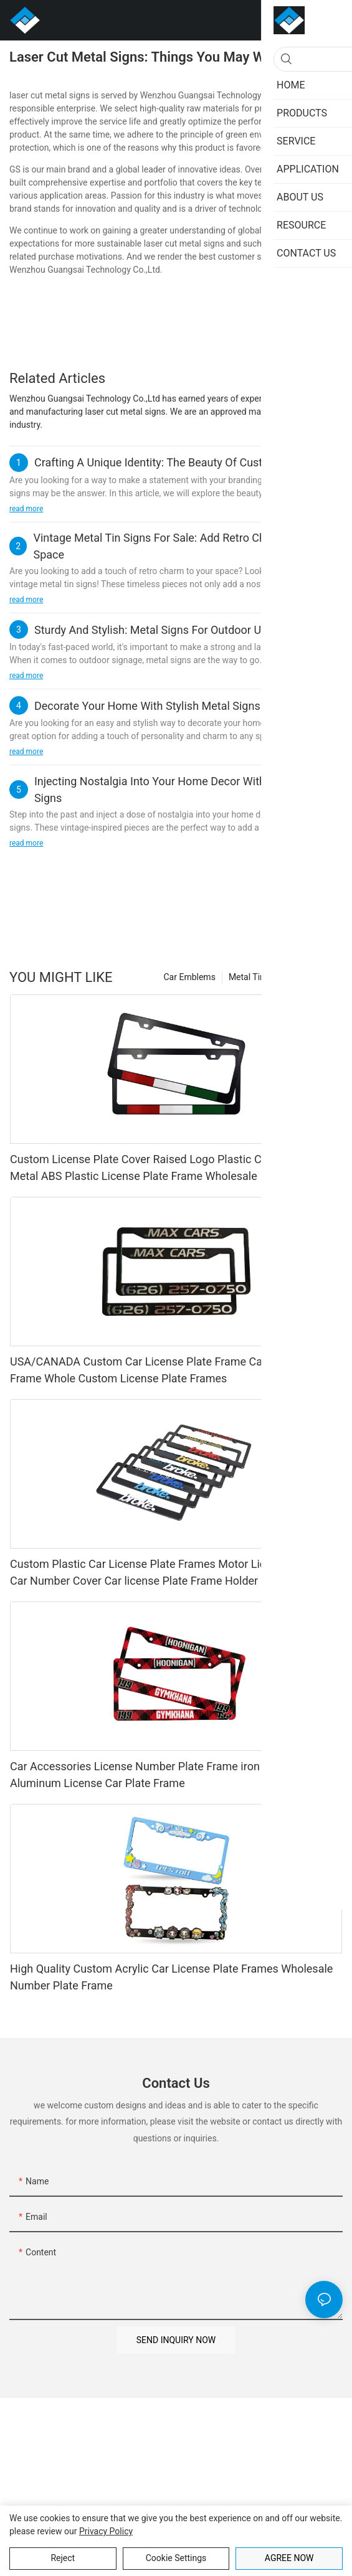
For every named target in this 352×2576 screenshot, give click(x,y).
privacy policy (106, 2531)
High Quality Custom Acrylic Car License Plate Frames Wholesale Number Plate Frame (171, 1977)
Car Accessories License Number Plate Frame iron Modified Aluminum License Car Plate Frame (158, 1775)
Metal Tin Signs (258, 977)
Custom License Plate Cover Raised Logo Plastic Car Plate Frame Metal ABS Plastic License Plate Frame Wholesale (172, 1167)
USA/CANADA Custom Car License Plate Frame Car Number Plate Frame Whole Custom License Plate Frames (173, 1370)
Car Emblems (190, 977)
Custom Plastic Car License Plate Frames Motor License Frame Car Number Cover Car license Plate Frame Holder (167, 1572)
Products (319, 977)
